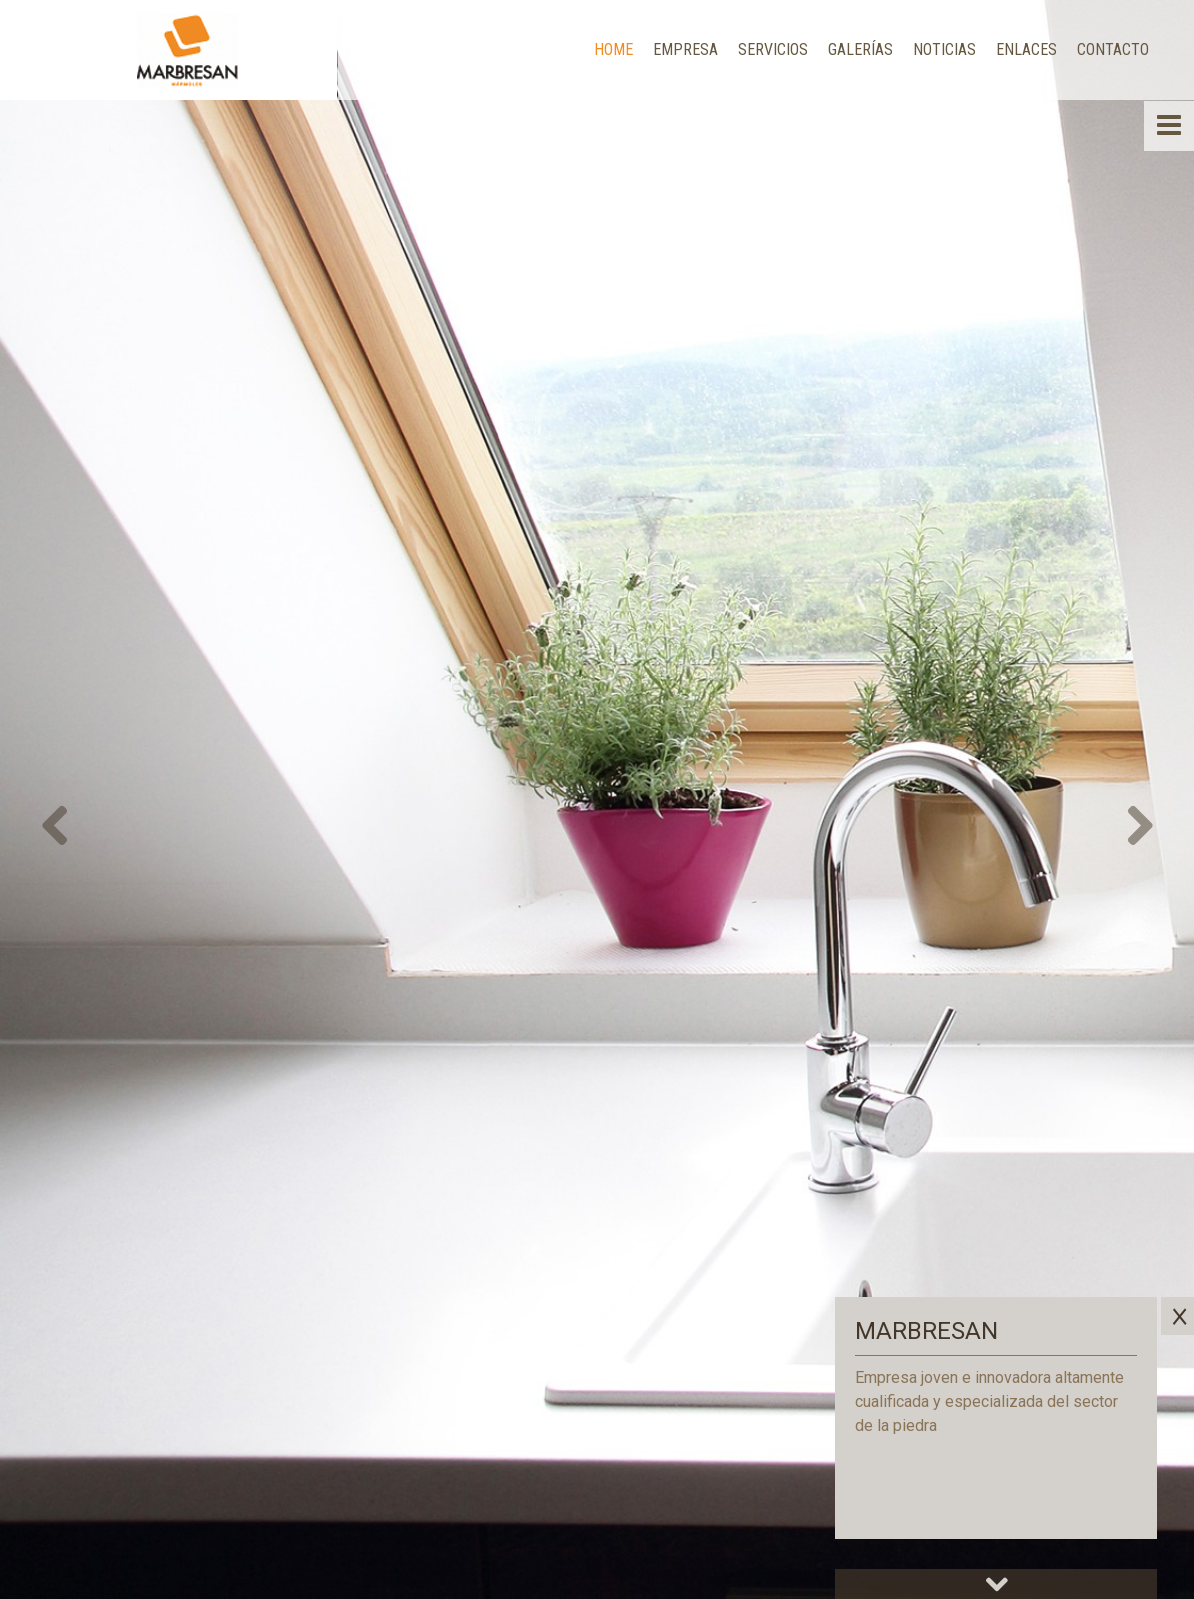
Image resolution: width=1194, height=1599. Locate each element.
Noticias (944, 49)
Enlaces (1026, 49)
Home (613, 49)
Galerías (860, 49)
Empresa (685, 49)
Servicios (773, 49)
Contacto (1113, 49)
